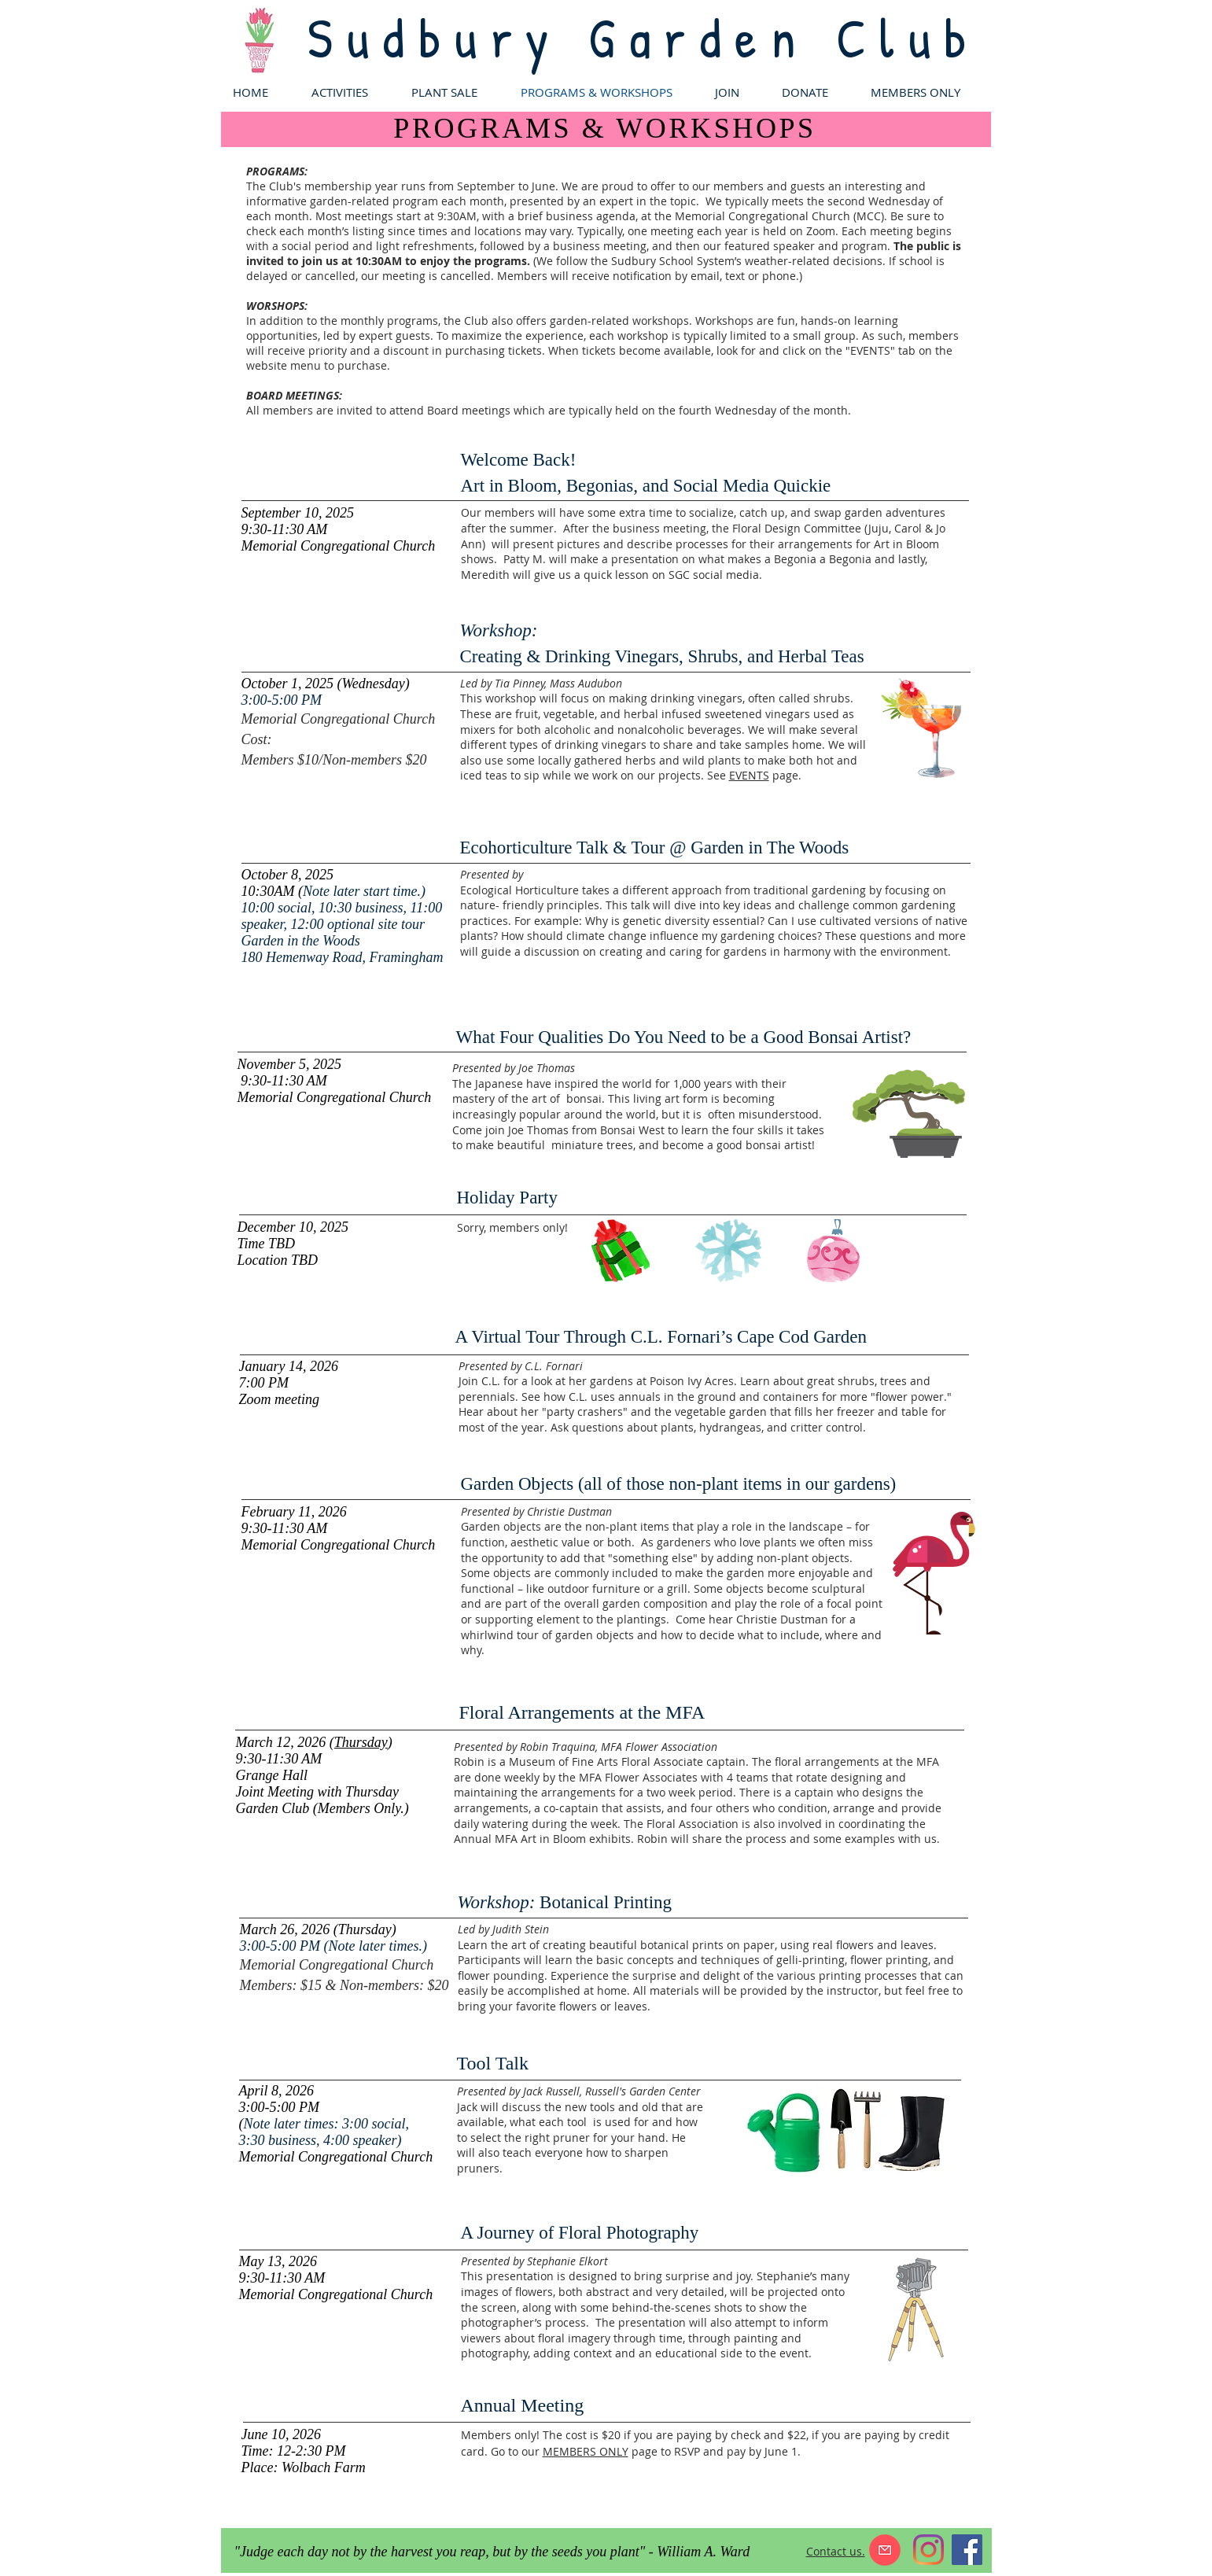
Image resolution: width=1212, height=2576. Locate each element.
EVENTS (749, 775)
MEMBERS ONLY (585, 2451)
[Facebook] (967, 2549)
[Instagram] (928, 2549)
